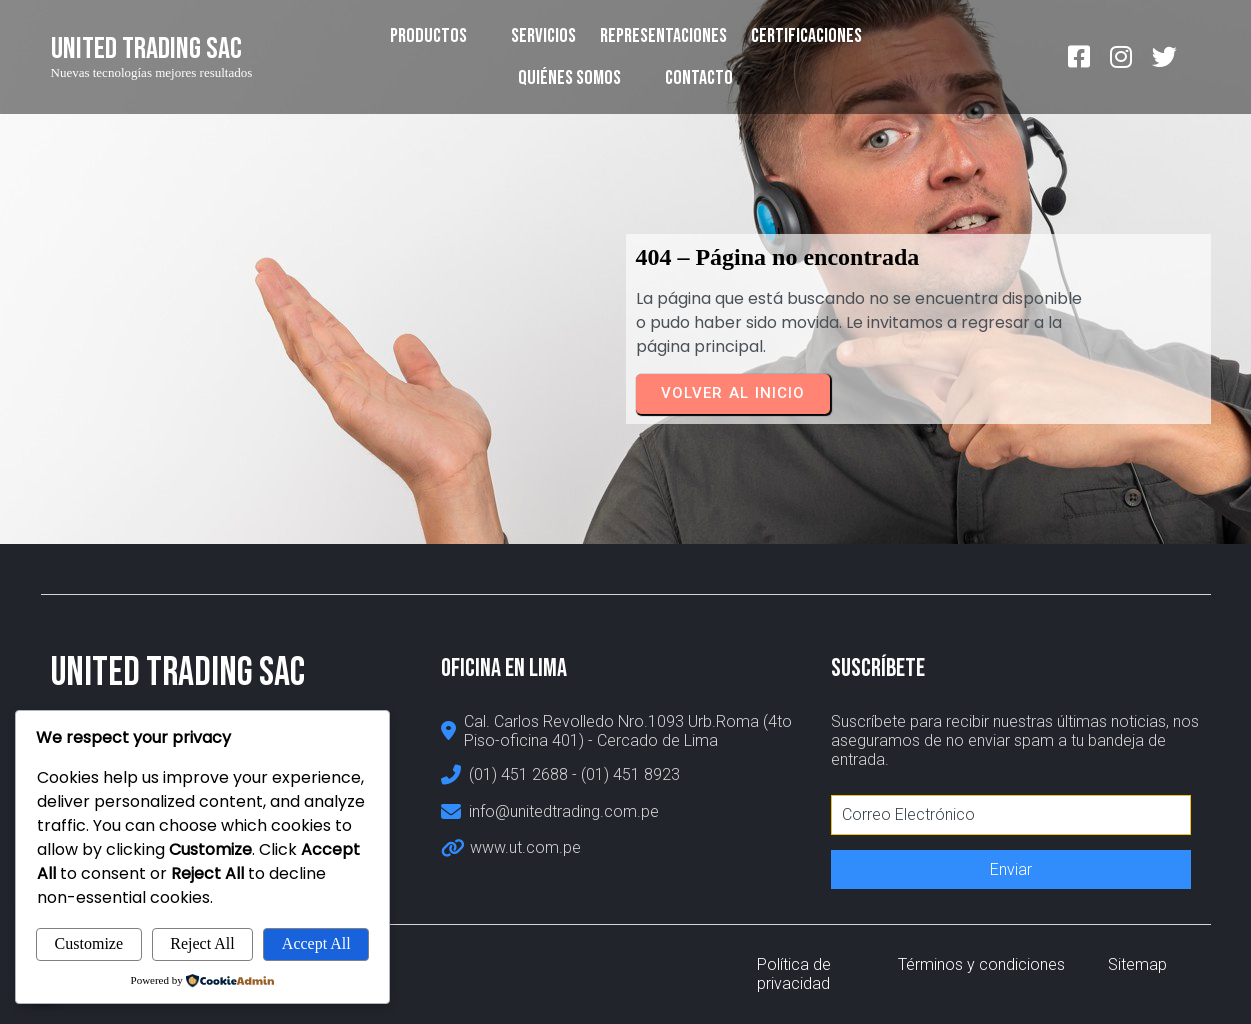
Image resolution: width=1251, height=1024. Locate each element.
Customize (89, 943)
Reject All (202, 943)
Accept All (316, 943)
